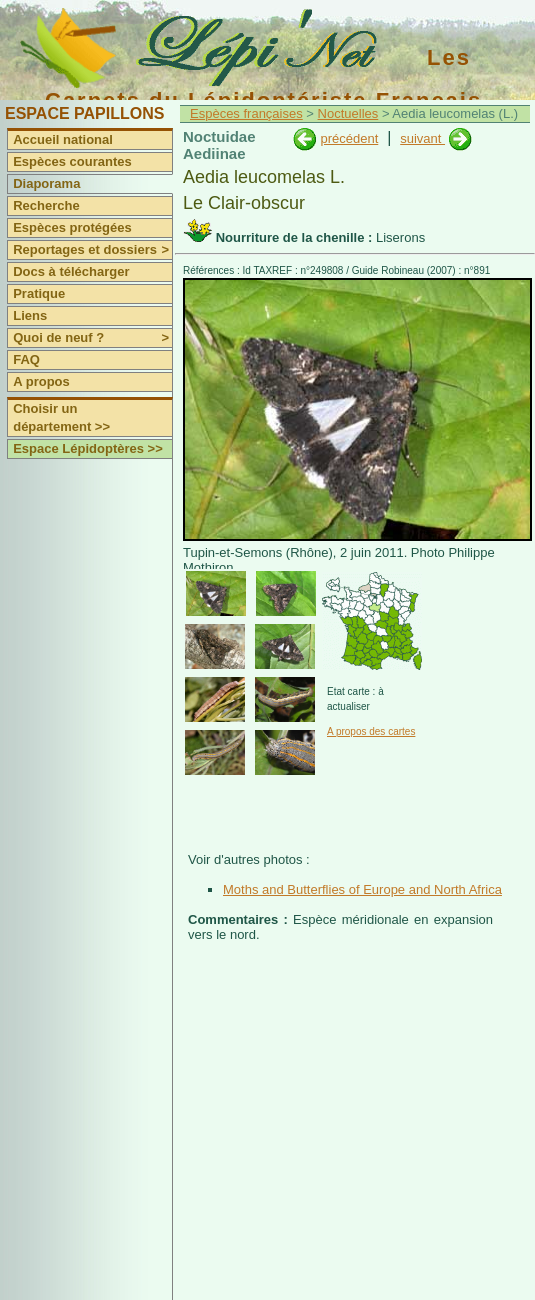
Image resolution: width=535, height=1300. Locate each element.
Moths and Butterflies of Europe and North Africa (362, 889)
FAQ (26, 359)
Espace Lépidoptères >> (88, 448)
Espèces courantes (72, 161)
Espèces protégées (72, 227)
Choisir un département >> (61, 417)
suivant (422, 138)
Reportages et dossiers (92, 250)
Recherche (46, 205)
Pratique (39, 293)
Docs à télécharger (71, 271)
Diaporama (46, 183)
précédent (349, 138)
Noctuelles (348, 113)
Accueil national (63, 139)
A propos (41, 381)
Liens (30, 315)
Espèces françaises (246, 113)
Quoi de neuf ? (92, 338)
